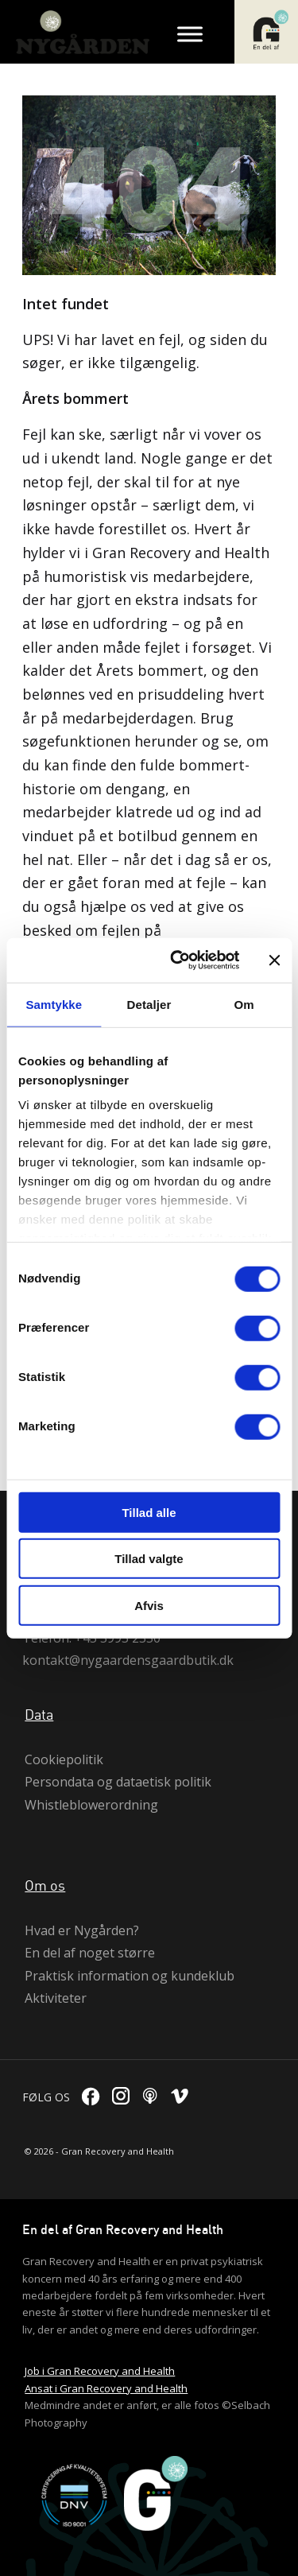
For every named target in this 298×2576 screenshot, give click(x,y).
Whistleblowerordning (91, 1805)
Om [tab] (244, 1004)
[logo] (86, 32)
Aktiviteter (56, 1998)
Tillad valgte (148, 1558)
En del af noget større (90, 1952)
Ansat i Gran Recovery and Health (106, 2388)
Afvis (149, 1605)
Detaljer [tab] (149, 1004)
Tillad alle (149, 1512)
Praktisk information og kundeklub (129, 1975)
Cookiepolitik (64, 1759)
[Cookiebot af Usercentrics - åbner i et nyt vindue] (177, 960)
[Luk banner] (274, 960)
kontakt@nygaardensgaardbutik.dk (128, 1660)
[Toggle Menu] (190, 33)
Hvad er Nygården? (82, 1930)
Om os (45, 1885)
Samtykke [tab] (53, 1004)
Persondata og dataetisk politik (118, 1781)
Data (39, 1714)
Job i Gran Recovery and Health (100, 2371)
